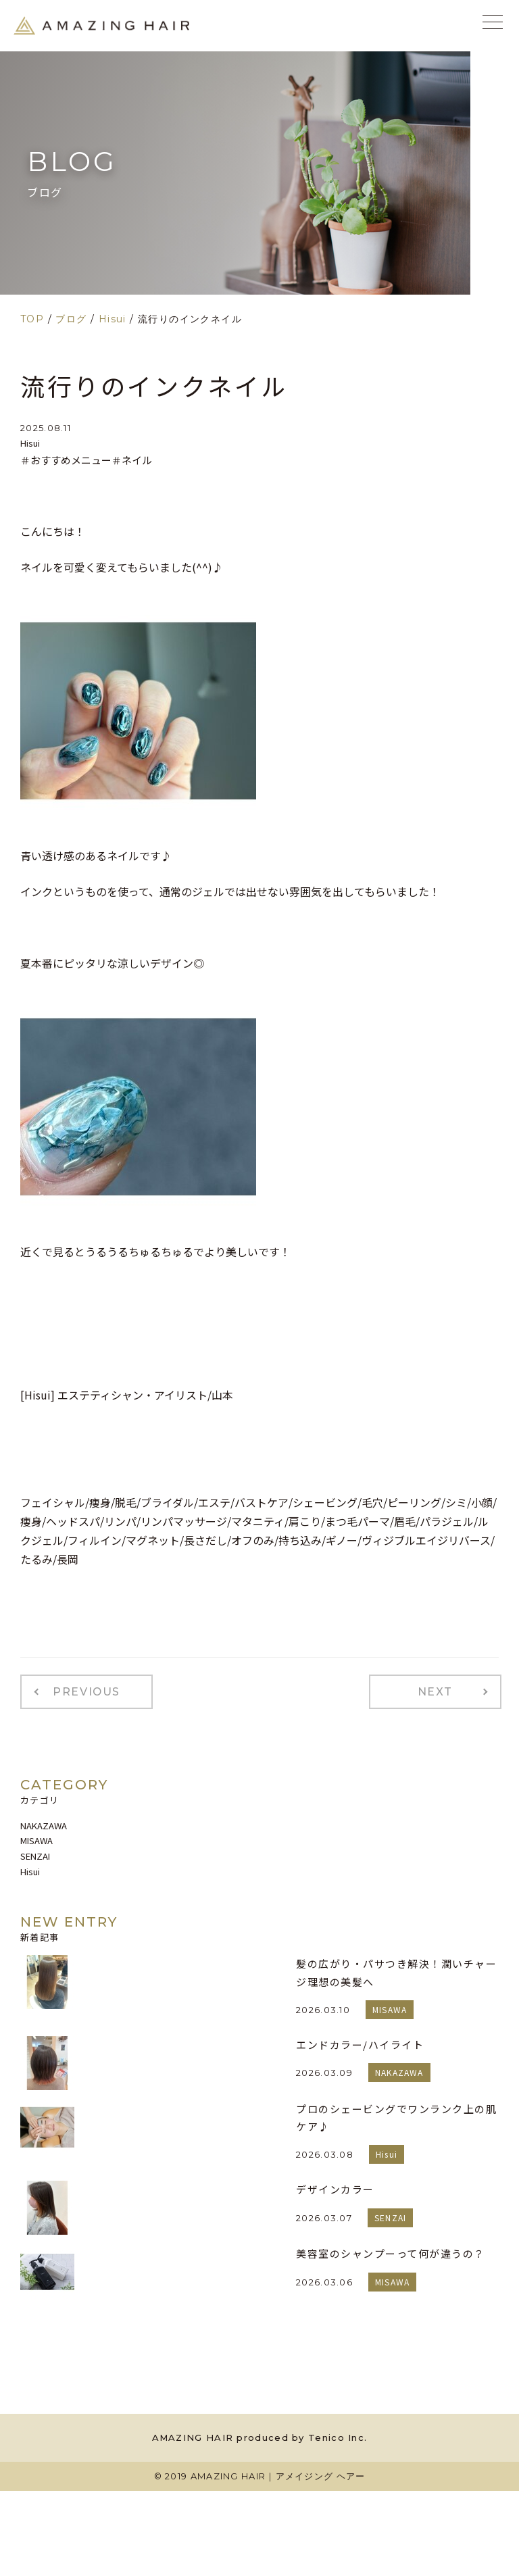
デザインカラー (335, 2186)
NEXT (442, 1690)
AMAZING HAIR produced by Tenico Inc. (260, 2434)
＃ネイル (132, 460)
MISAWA (36, 1837)
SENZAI (35, 1852)
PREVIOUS (79, 1690)
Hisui (30, 443)
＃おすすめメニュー (66, 460)
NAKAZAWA (43, 1822)
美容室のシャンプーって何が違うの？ (390, 2250)
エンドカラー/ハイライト (360, 2041)
